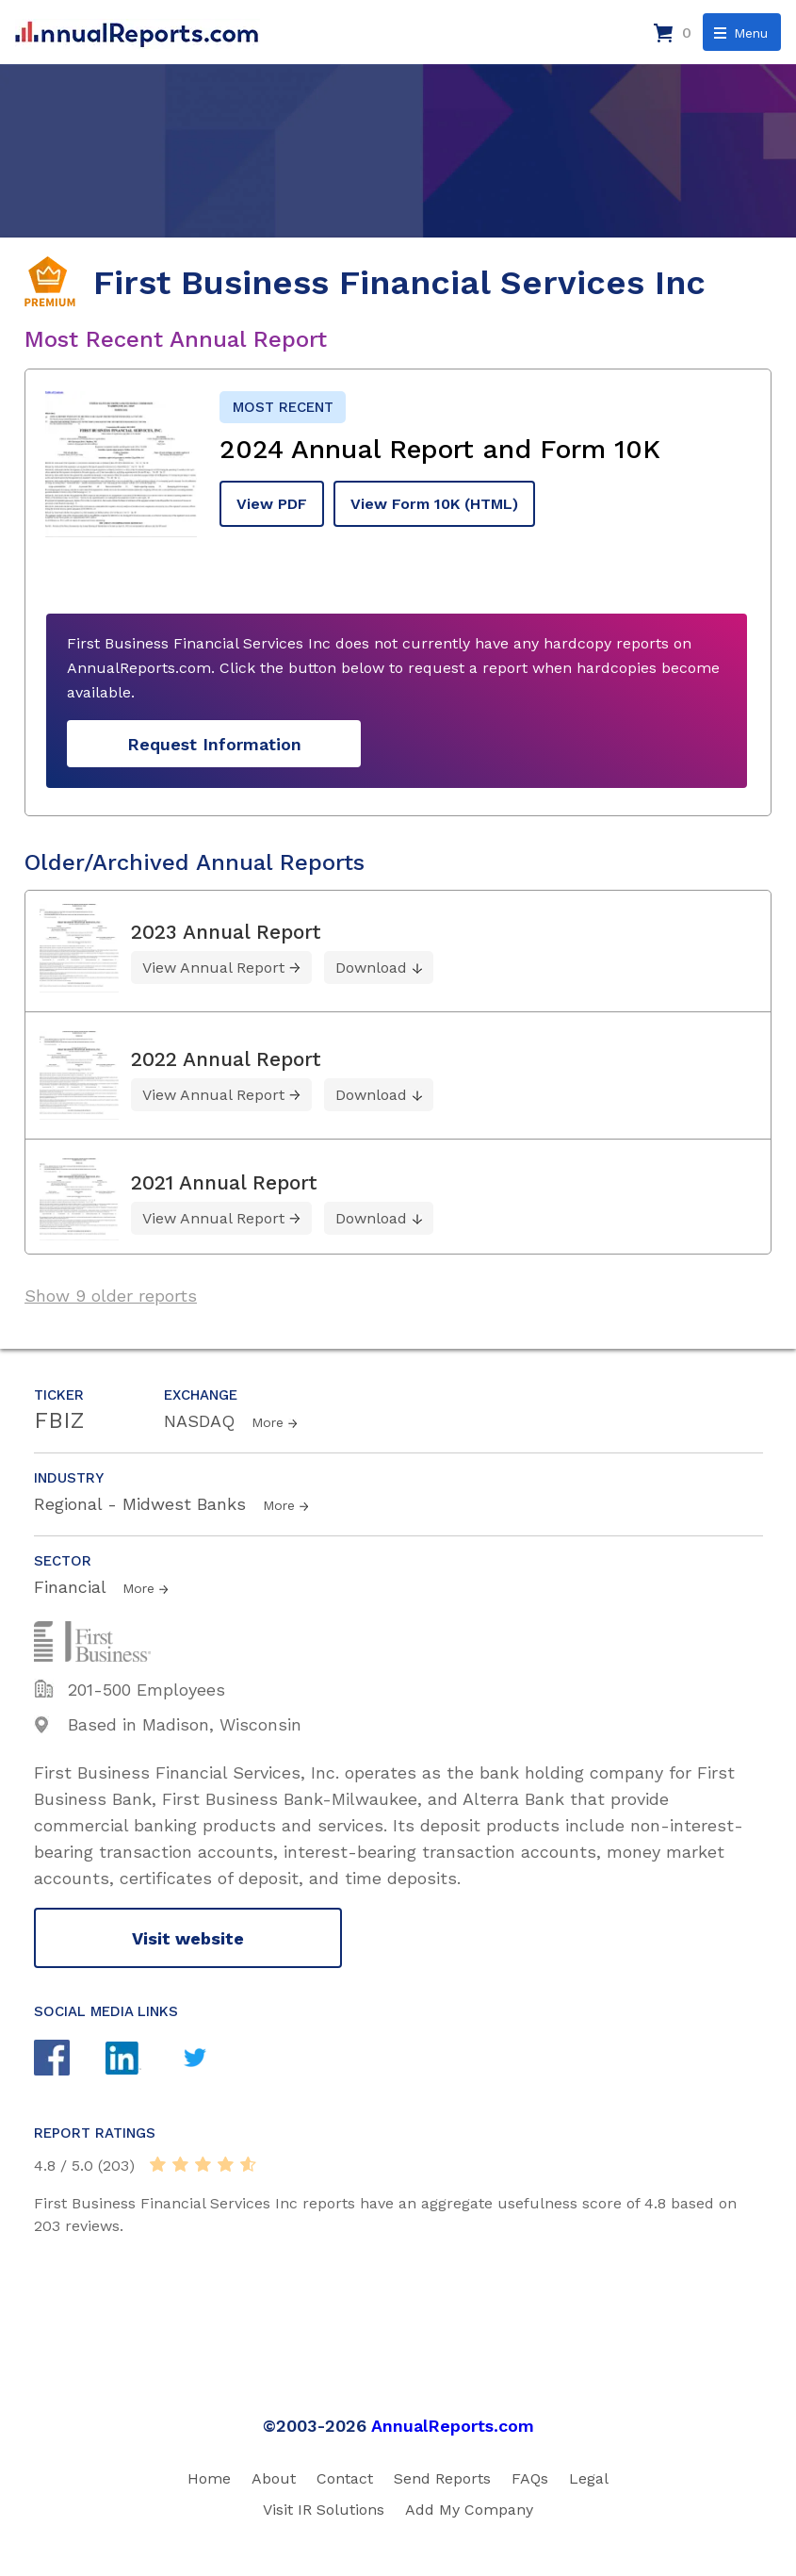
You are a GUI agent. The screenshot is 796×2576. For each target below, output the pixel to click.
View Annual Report (213, 967)
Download (371, 967)
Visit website (188, 1938)
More (268, 1422)
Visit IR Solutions (323, 2510)
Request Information (214, 744)
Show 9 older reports (110, 1295)
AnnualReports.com (452, 2426)
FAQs (530, 2478)
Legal (589, 2478)
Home (209, 2478)
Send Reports (442, 2478)
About (274, 2478)
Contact (345, 2478)
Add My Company (469, 2510)
